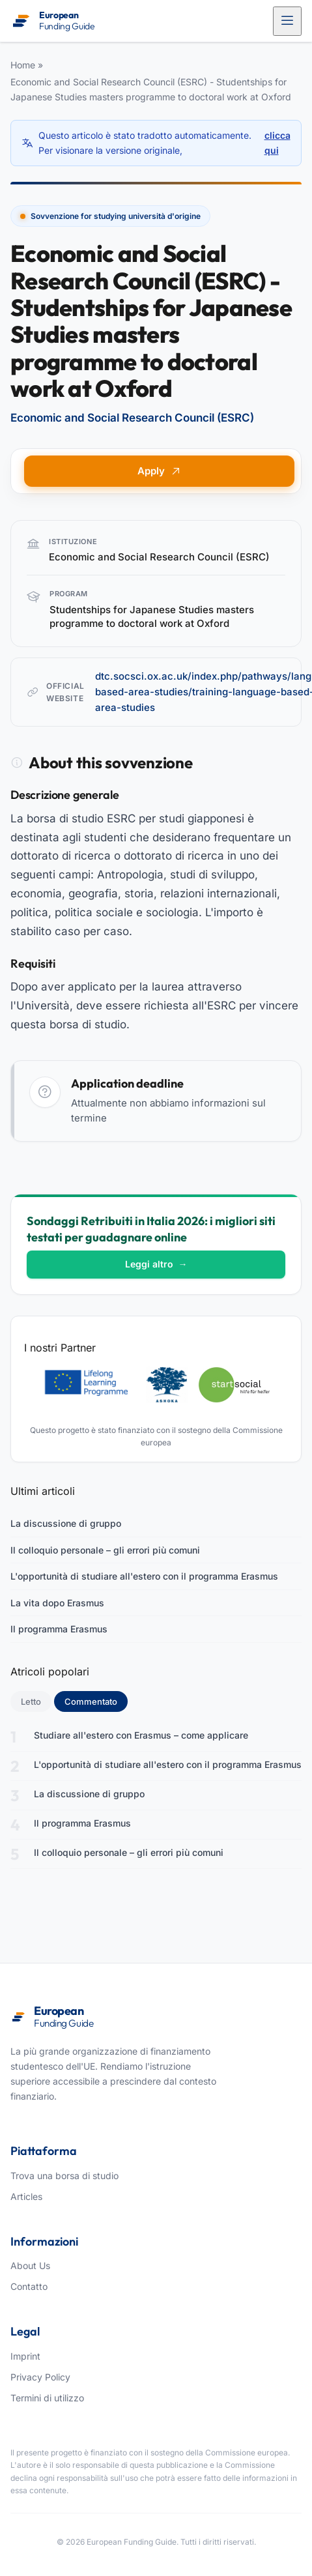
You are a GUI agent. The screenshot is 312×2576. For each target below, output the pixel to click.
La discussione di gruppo (65, 1523)
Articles (26, 2196)
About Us (30, 2265)
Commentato (96, 1701)
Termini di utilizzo (47, 2397)
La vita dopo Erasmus (57, 1602)
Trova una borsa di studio (64, 2175)
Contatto (29, 2286)
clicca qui (277, 142)
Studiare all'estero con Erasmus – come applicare (141, 1735)
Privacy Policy (40, 2376)
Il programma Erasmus (58, 1628)
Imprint (25, 2356)
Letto (31, 1701)
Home (22, 64)
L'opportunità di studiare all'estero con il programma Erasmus (144, 1576)
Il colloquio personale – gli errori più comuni (105, 1550)
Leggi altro (156, 1263)
